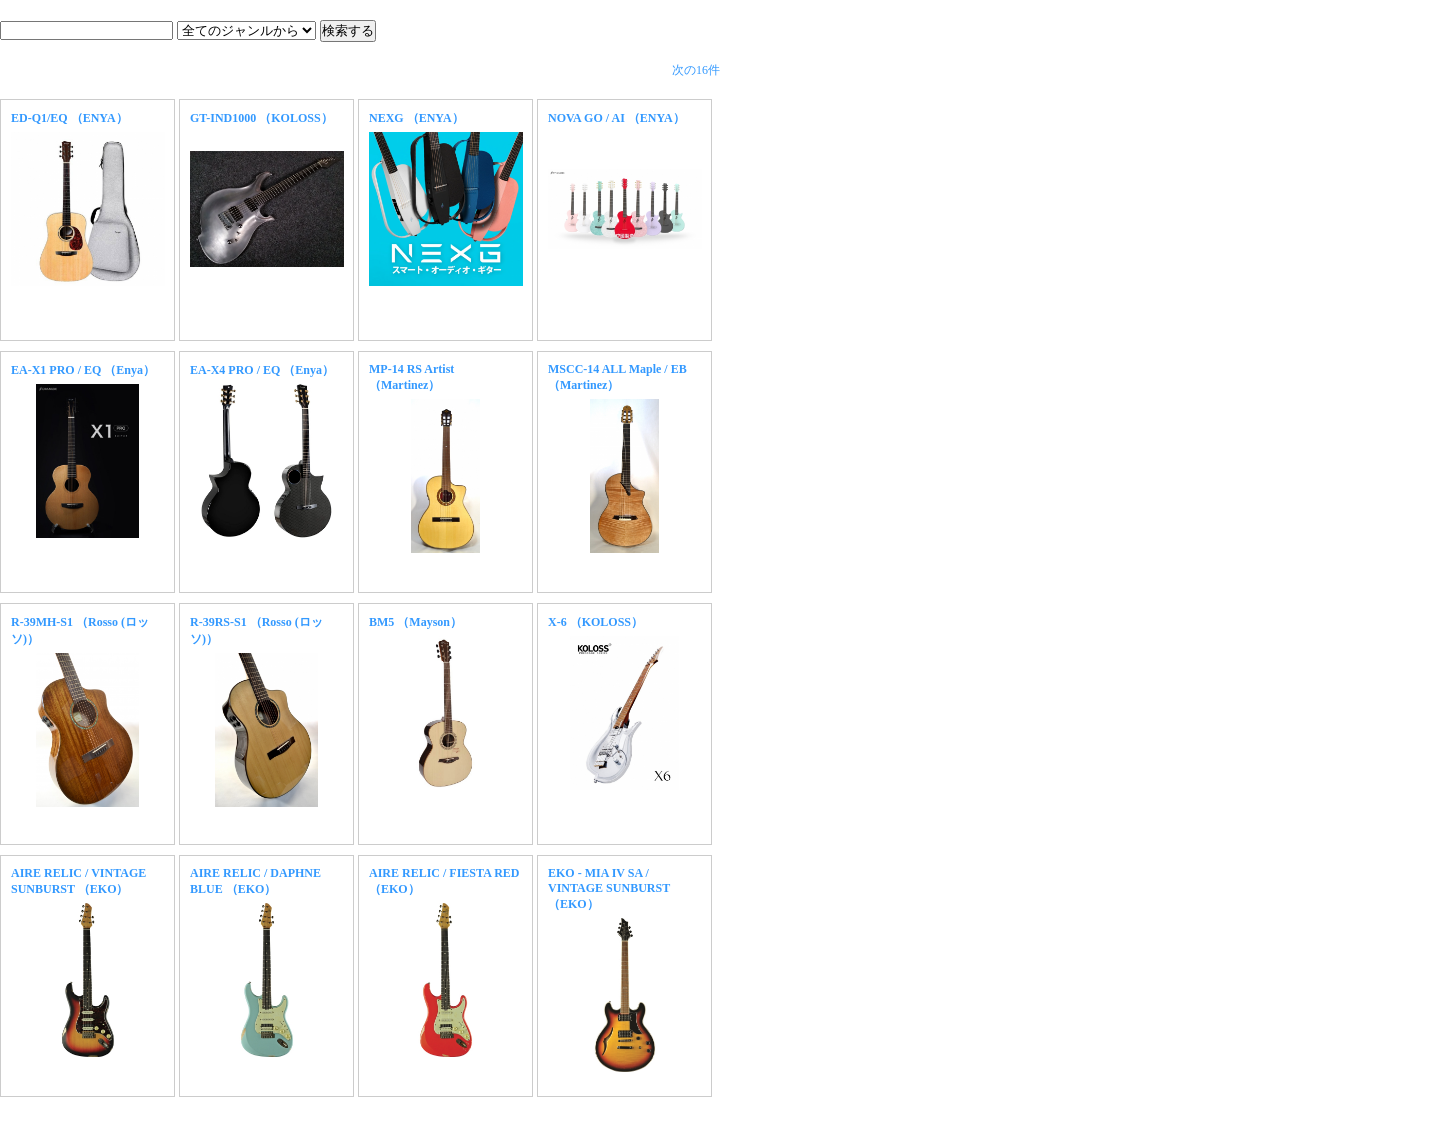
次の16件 (696, 70)
